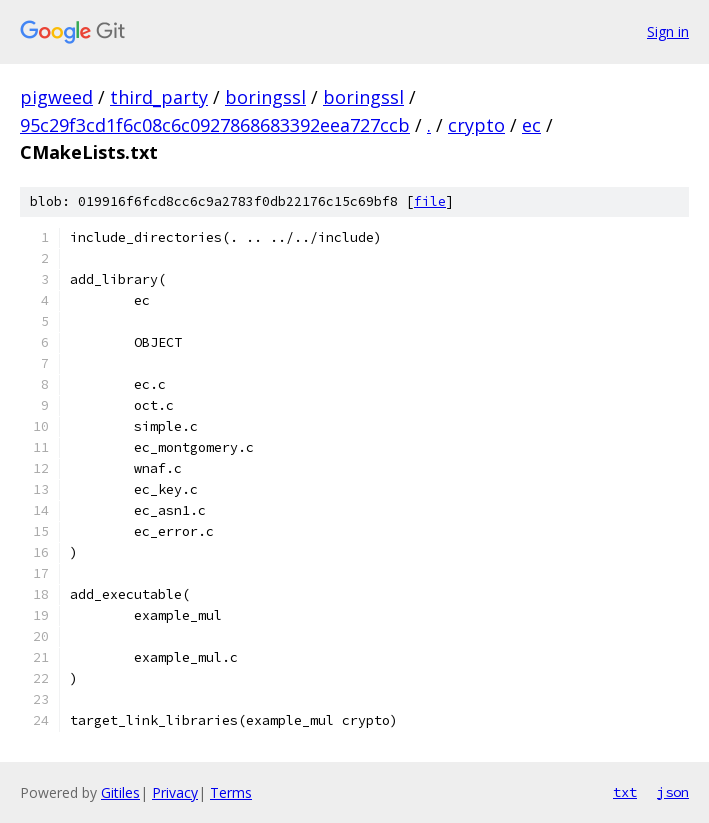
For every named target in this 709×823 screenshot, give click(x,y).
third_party (159, 97)
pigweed (56, 97)
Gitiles (120, 792)
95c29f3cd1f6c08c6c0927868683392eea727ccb (215, 125)
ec (531, 125)
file (430, 201)
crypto (476, 125)
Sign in (668, 31)
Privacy (175, 792)
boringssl (265, 97)
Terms (231, 792)
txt (625, 792)
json (673, 792)
